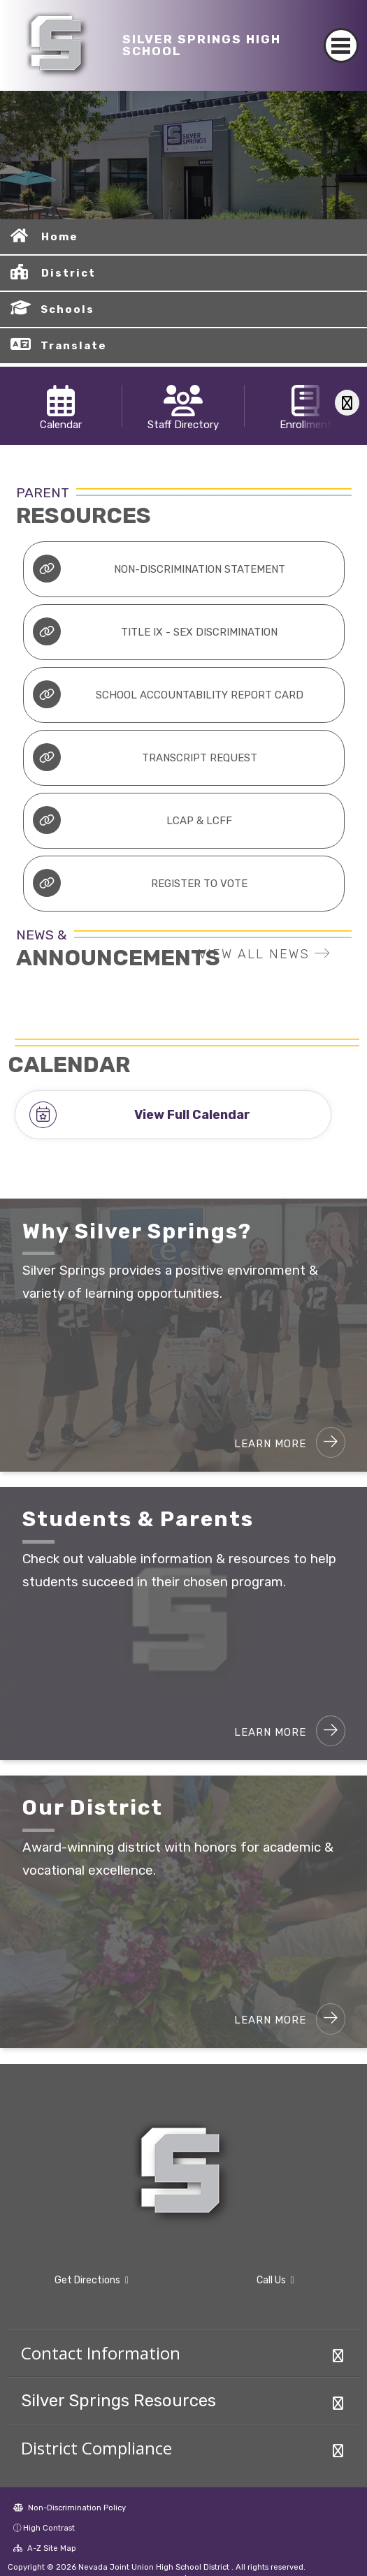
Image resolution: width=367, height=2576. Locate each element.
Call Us (275, 2280)
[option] (183, 155)
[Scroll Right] (347, 402)
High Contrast (49, 2528)
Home (59, 236)
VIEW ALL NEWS (265, 954)
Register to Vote (140, 883)
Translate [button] (74, 345)
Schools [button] (67, 309)
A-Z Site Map (44, 2548)
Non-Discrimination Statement (159, 569)
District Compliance (96, 2447)
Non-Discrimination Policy (69, 2507)
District (68, 273)
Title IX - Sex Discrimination (155, 631)
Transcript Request (145, 757)
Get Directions (92, 2280)
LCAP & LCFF (132, 820)
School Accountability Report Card (168, 694)
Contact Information (100, 2352)
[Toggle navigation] (341, 45)
